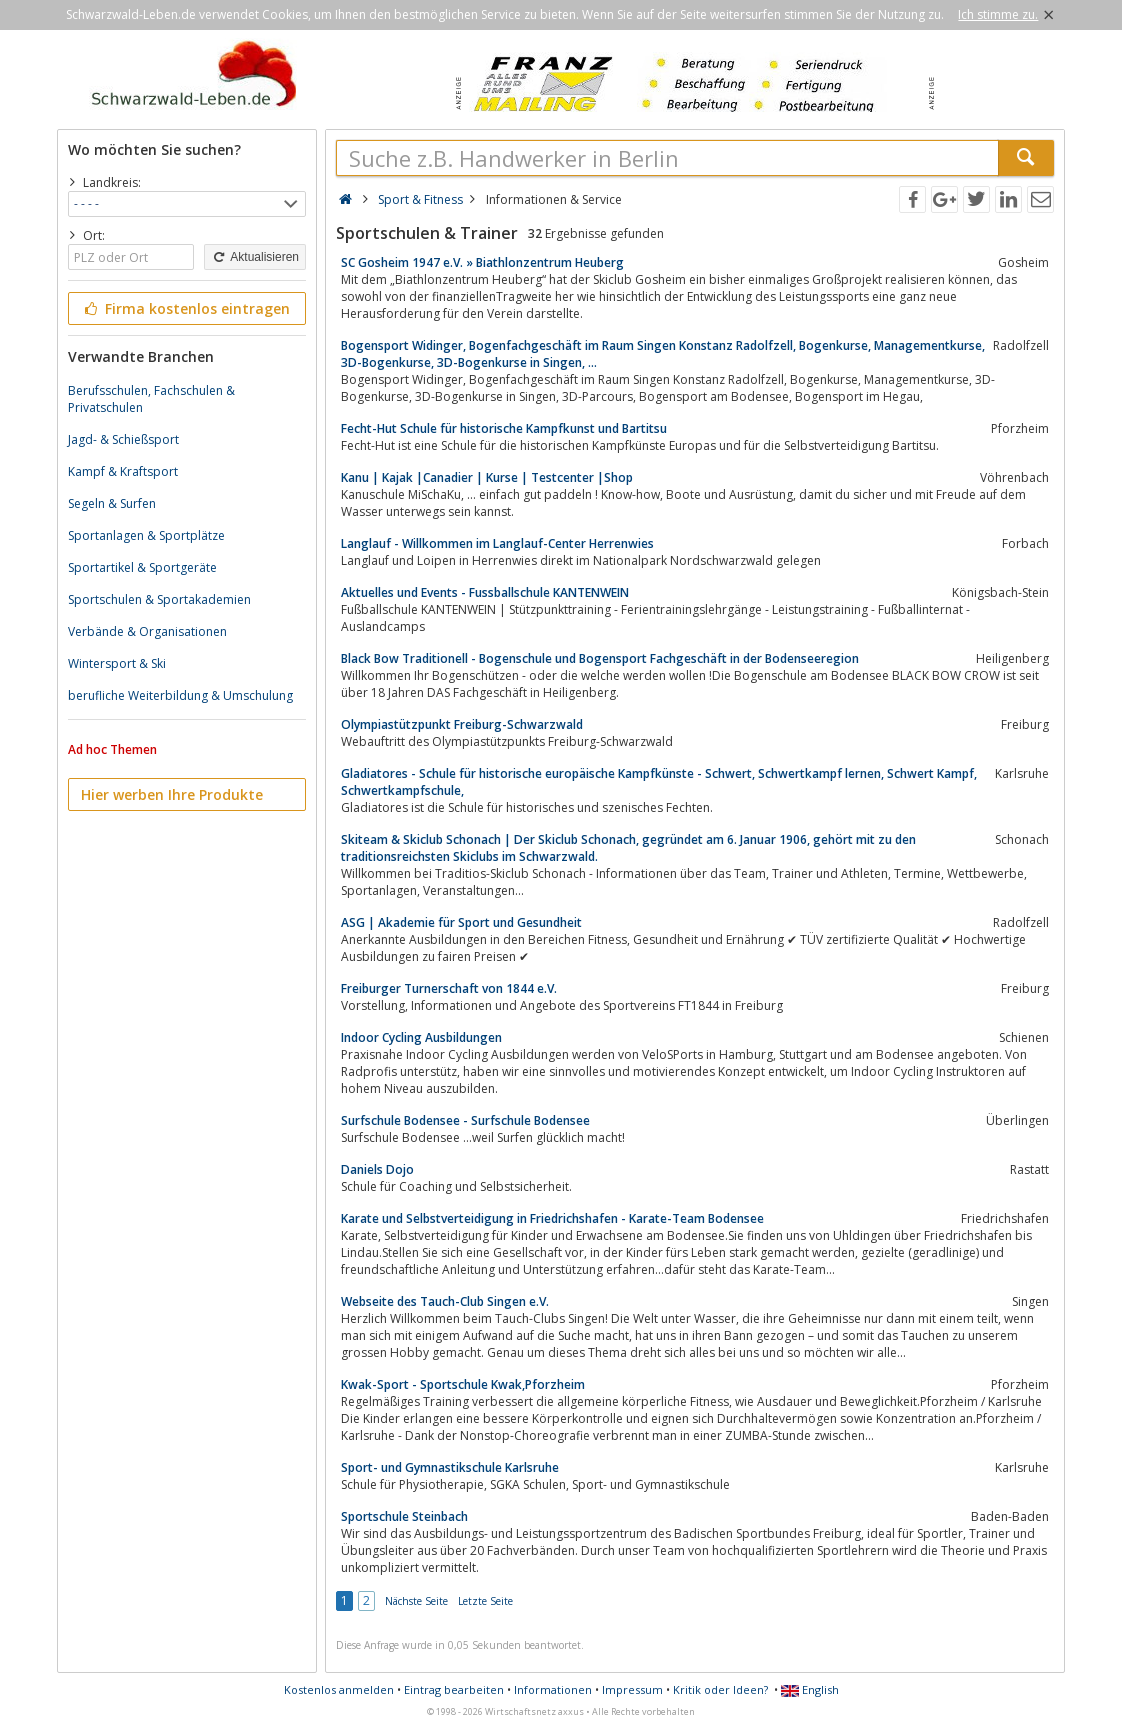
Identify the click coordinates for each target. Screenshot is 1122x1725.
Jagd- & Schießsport (123, 439)
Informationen (553, 1689)
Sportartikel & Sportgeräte (142, 567)
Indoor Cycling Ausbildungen (421, 1037)
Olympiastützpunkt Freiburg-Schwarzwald (462, 724)
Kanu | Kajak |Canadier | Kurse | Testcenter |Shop (487, 477)
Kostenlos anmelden (339, 1689)
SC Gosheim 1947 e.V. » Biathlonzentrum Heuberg (482, 262)
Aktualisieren (255, 257)
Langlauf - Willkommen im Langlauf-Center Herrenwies (497, 543)
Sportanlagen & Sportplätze (146, 535)
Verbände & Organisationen (147, 631)
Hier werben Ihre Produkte (172, 794)
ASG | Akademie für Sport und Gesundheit (461, 922)
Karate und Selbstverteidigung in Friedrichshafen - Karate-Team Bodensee (552, 1218)
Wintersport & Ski (117, 663)
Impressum (632, 1689)
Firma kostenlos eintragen (185, 308)
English (810, 1689)
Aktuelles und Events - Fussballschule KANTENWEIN (485, 592)
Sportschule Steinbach (404, 1516)
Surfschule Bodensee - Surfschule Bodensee (465, 1120)
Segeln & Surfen (112, 503)
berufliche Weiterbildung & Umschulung (180, 695)
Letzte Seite (485, 1601)
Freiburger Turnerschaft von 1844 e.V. (449, 988)
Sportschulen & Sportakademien (159, 599)
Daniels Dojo (377, 1169)
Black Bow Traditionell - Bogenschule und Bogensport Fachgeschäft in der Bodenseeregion (600, 658)
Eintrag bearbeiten (454, 1689)
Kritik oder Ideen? (720, 1689)
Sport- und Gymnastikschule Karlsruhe (450, 1467)
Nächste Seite (416, 1601)
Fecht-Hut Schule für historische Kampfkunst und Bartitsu (504, 428)
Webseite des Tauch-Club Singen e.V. (445, 1301)
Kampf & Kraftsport (123, 471)
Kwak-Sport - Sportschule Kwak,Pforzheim (463, 1384)
